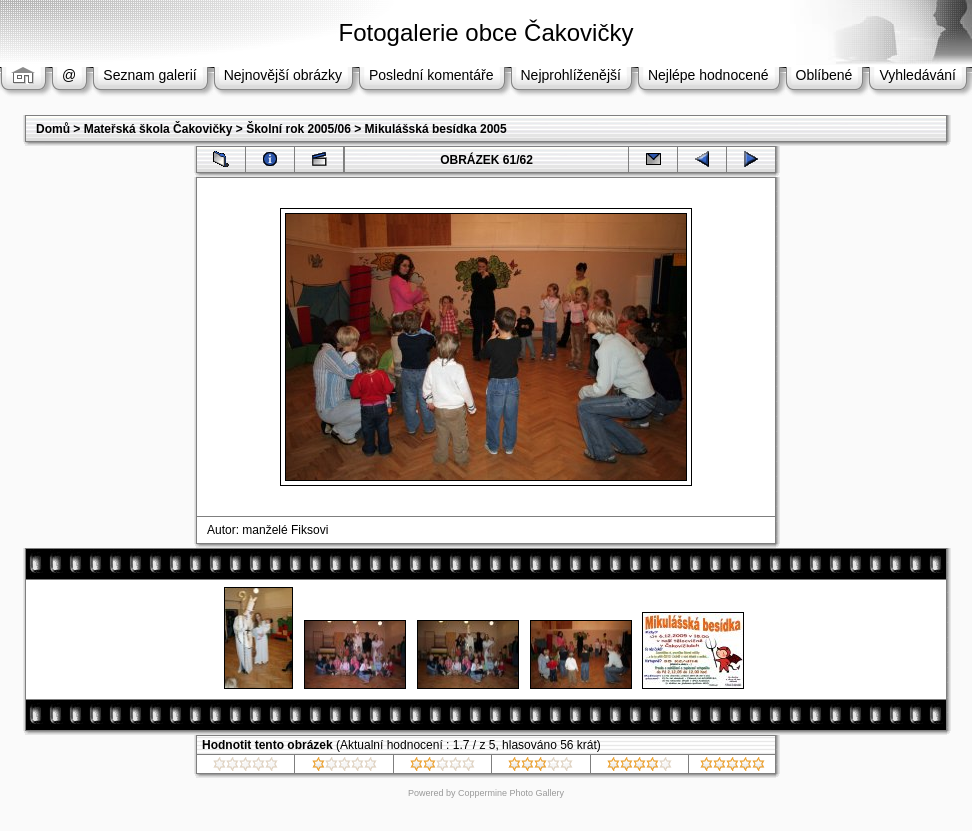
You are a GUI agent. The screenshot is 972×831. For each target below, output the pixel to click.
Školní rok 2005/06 (298, 129)
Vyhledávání (917, 75)
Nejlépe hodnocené (708, 75)
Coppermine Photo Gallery (511, 793)
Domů (53, 129)
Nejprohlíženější (571, 75)
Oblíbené (824, 75)
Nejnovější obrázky (283, 75)
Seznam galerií (149, 75)
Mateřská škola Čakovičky (158, 129)
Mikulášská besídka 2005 (436, 129)
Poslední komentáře (431, 75)
